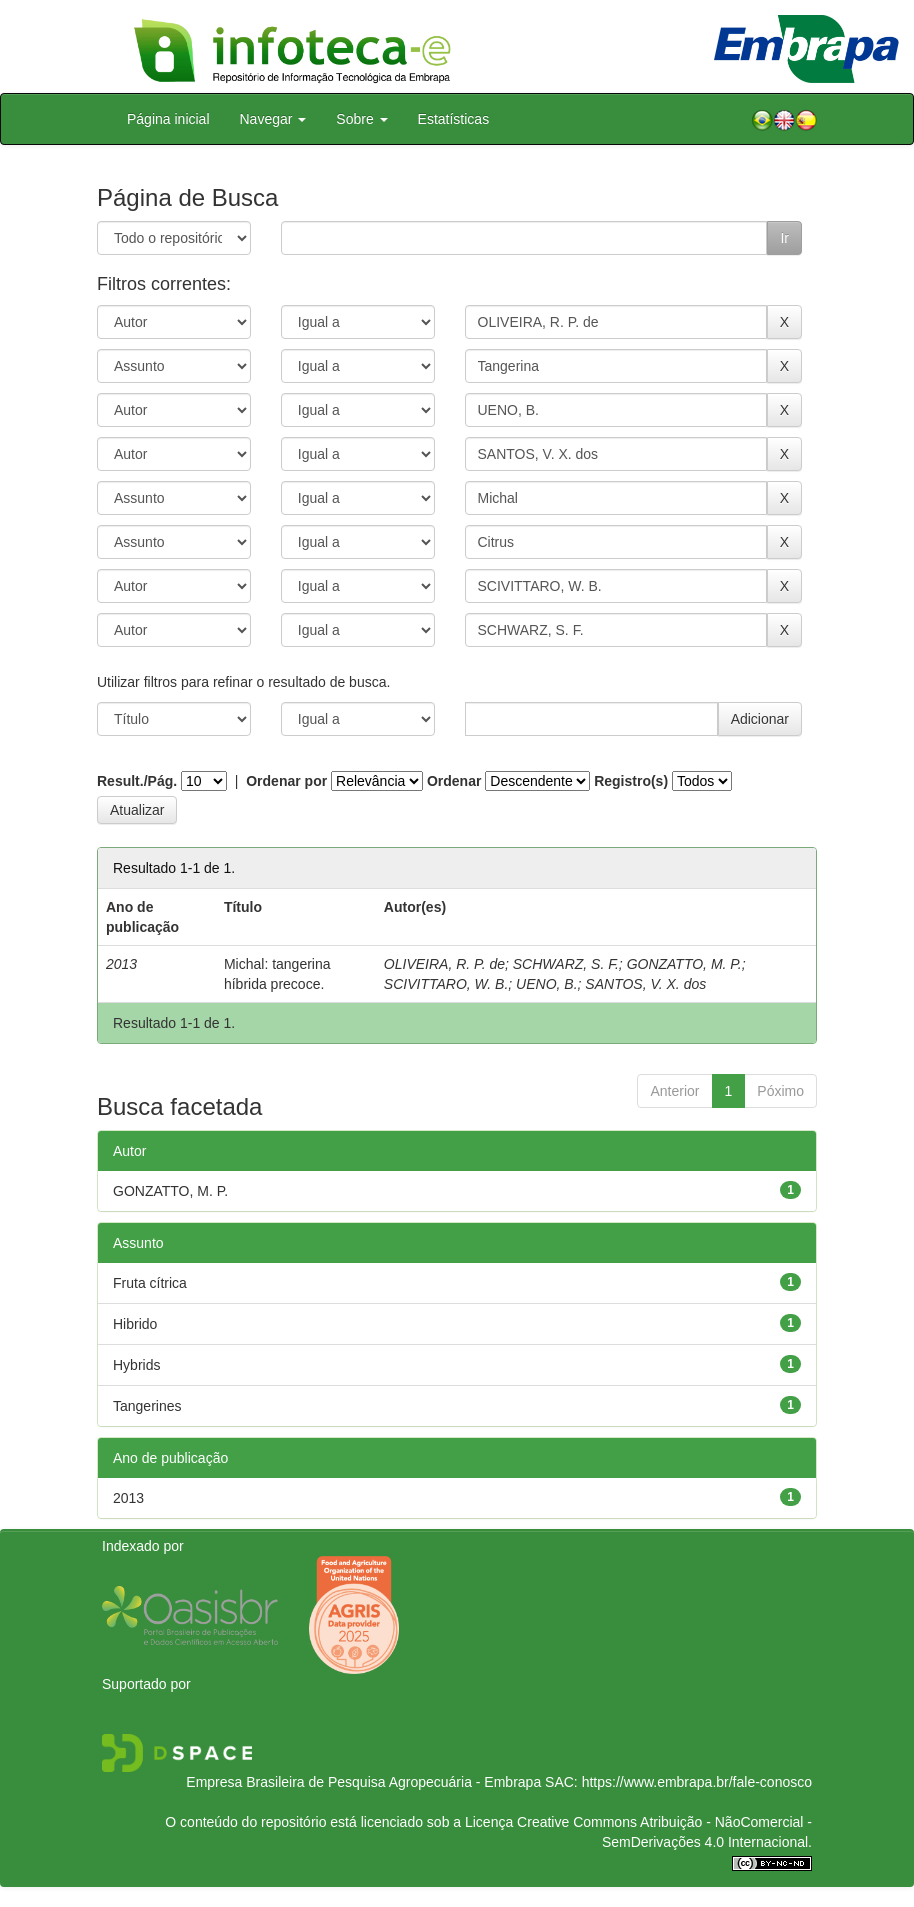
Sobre (361, 119)
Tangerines (147, 1406)
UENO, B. (546, 984)
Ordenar (454, 781)
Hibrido (135, 1324)
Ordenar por (286, 781)
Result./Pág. (137, 781)
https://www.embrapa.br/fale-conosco (697, 1782)
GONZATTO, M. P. (684, 964)
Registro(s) (631, 781)
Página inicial (168, 119)
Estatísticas (454, 119)
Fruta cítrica (150, 1283)
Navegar (273, 119)
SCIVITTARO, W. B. (446, 984)
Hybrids (136, 1365)
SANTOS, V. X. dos (645, 984)
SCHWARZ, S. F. (566, 964)
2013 (128, 1498)
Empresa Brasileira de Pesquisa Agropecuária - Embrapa (363, 1782)
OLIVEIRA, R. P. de (444, 964)
